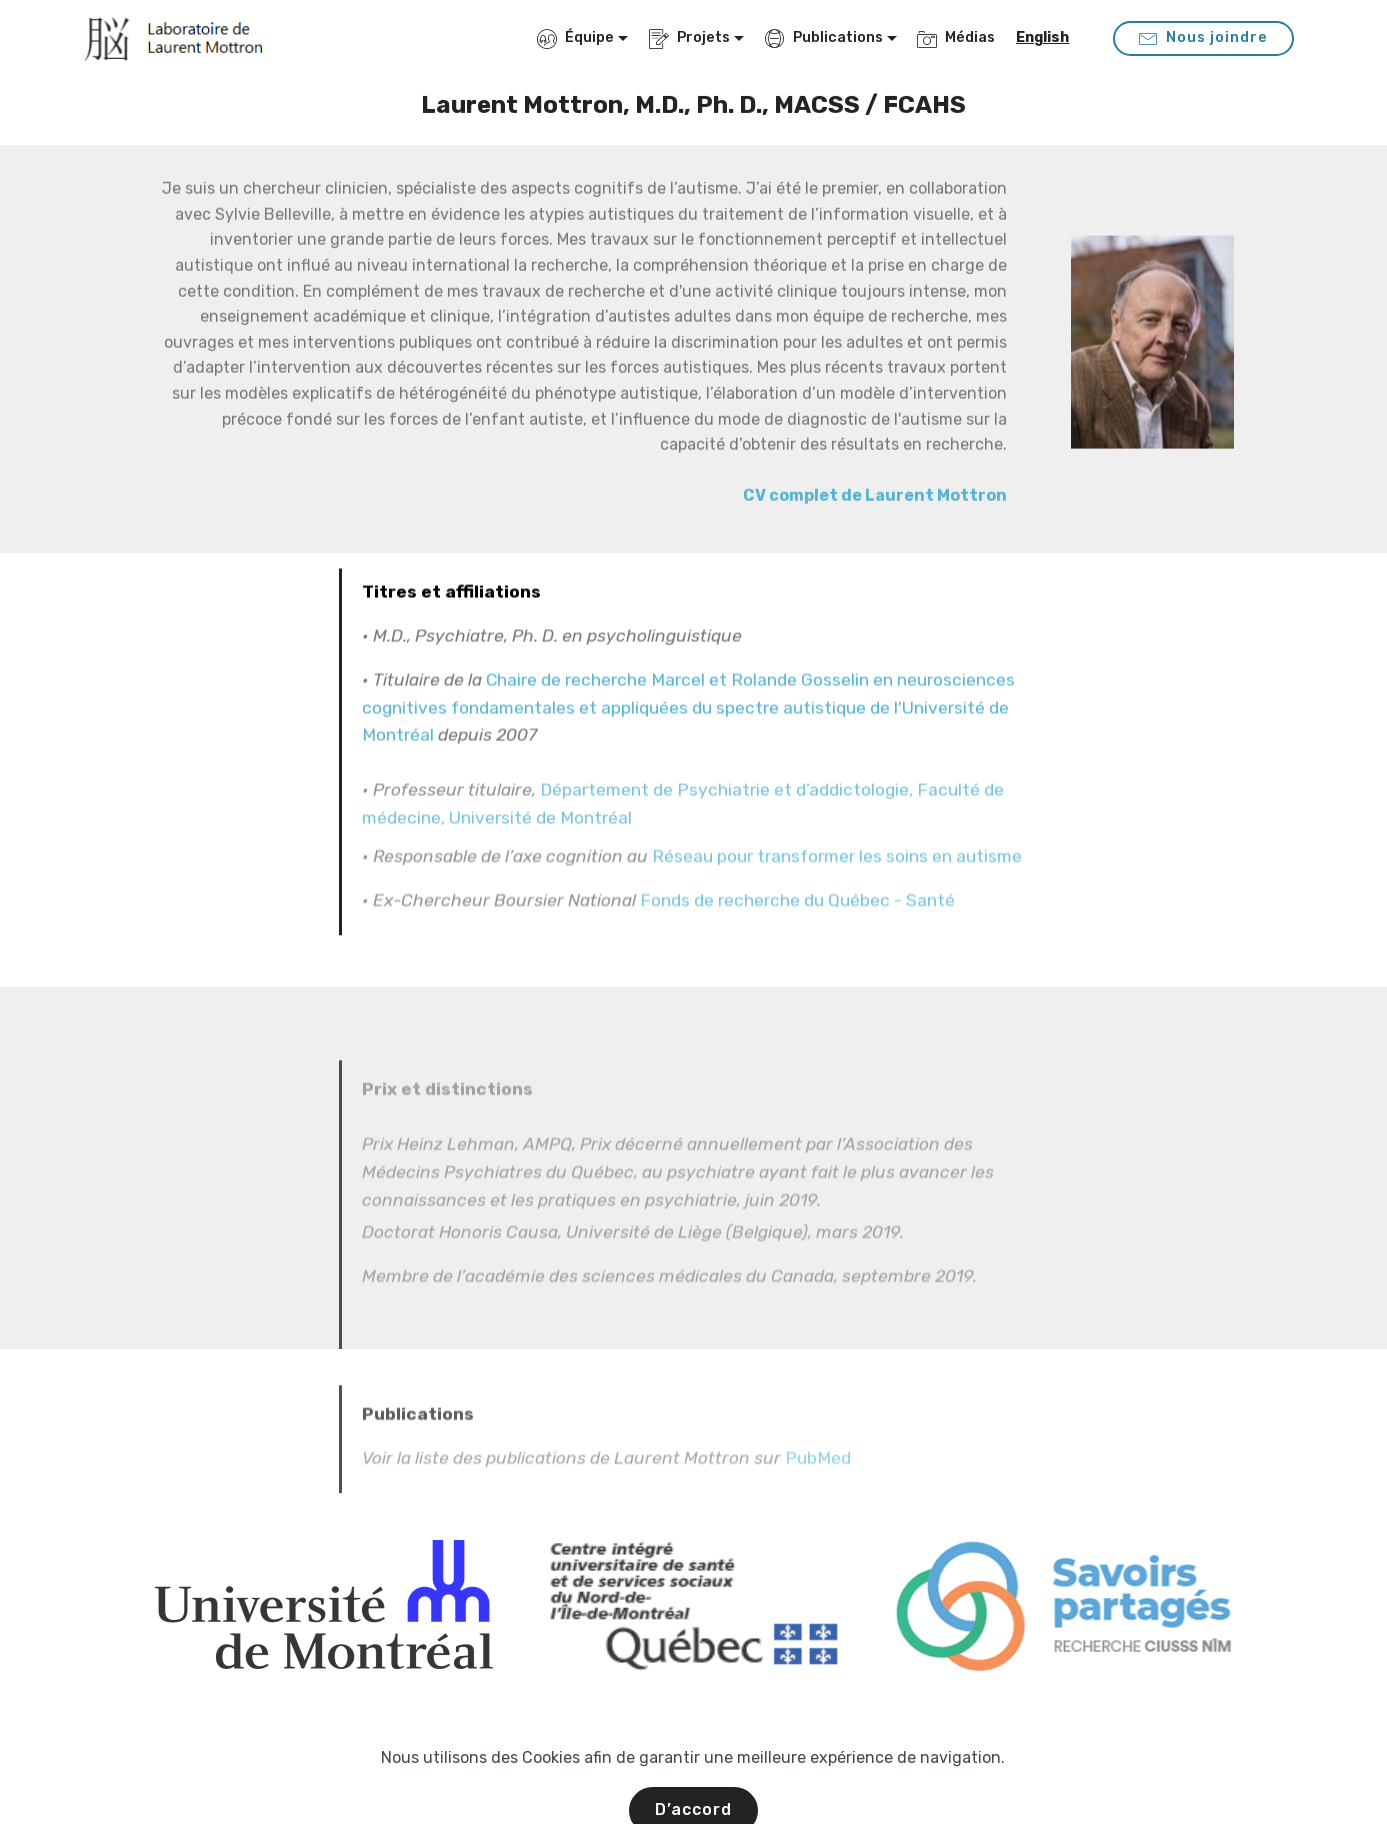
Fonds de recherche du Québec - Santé (797, 916)
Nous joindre (1203, 38)
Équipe (575, 37)
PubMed (818, 1489)
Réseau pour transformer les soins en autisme (837, 873)
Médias (956, 37)
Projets (689, 37)
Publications (824, 37)
